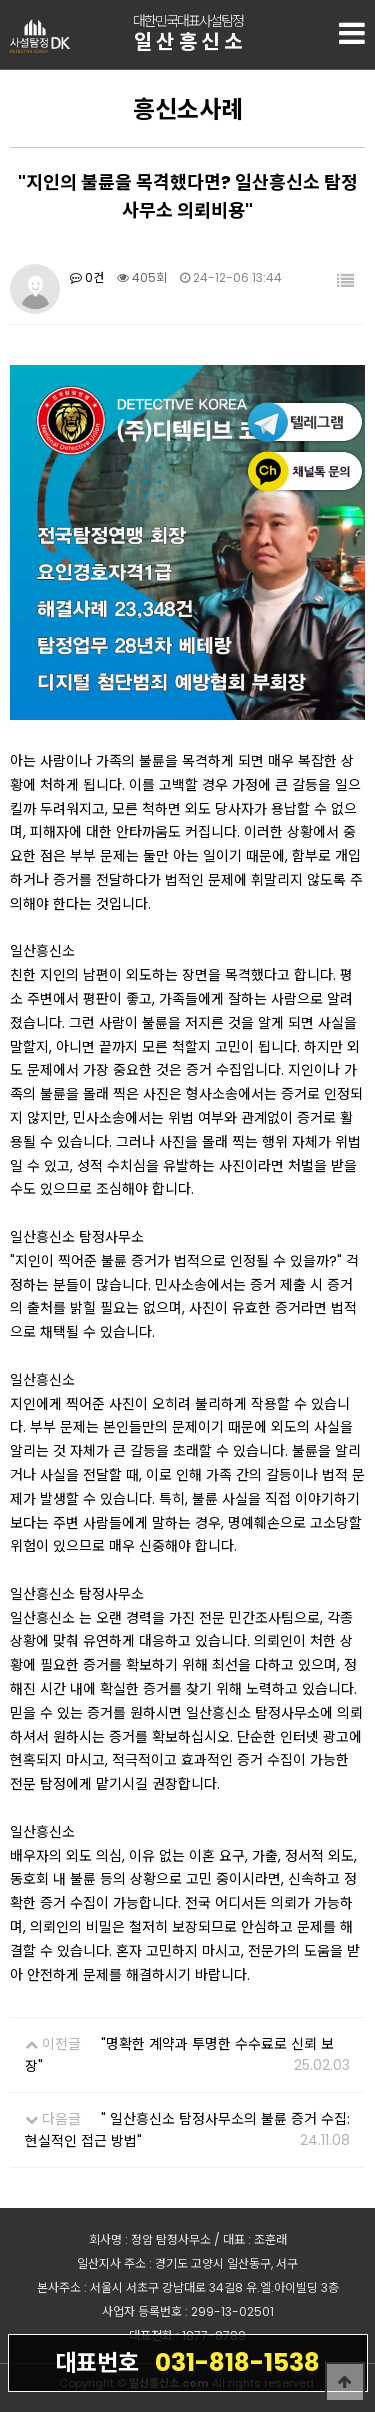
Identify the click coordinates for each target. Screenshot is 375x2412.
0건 (87, 277)
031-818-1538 (187, 2362)
